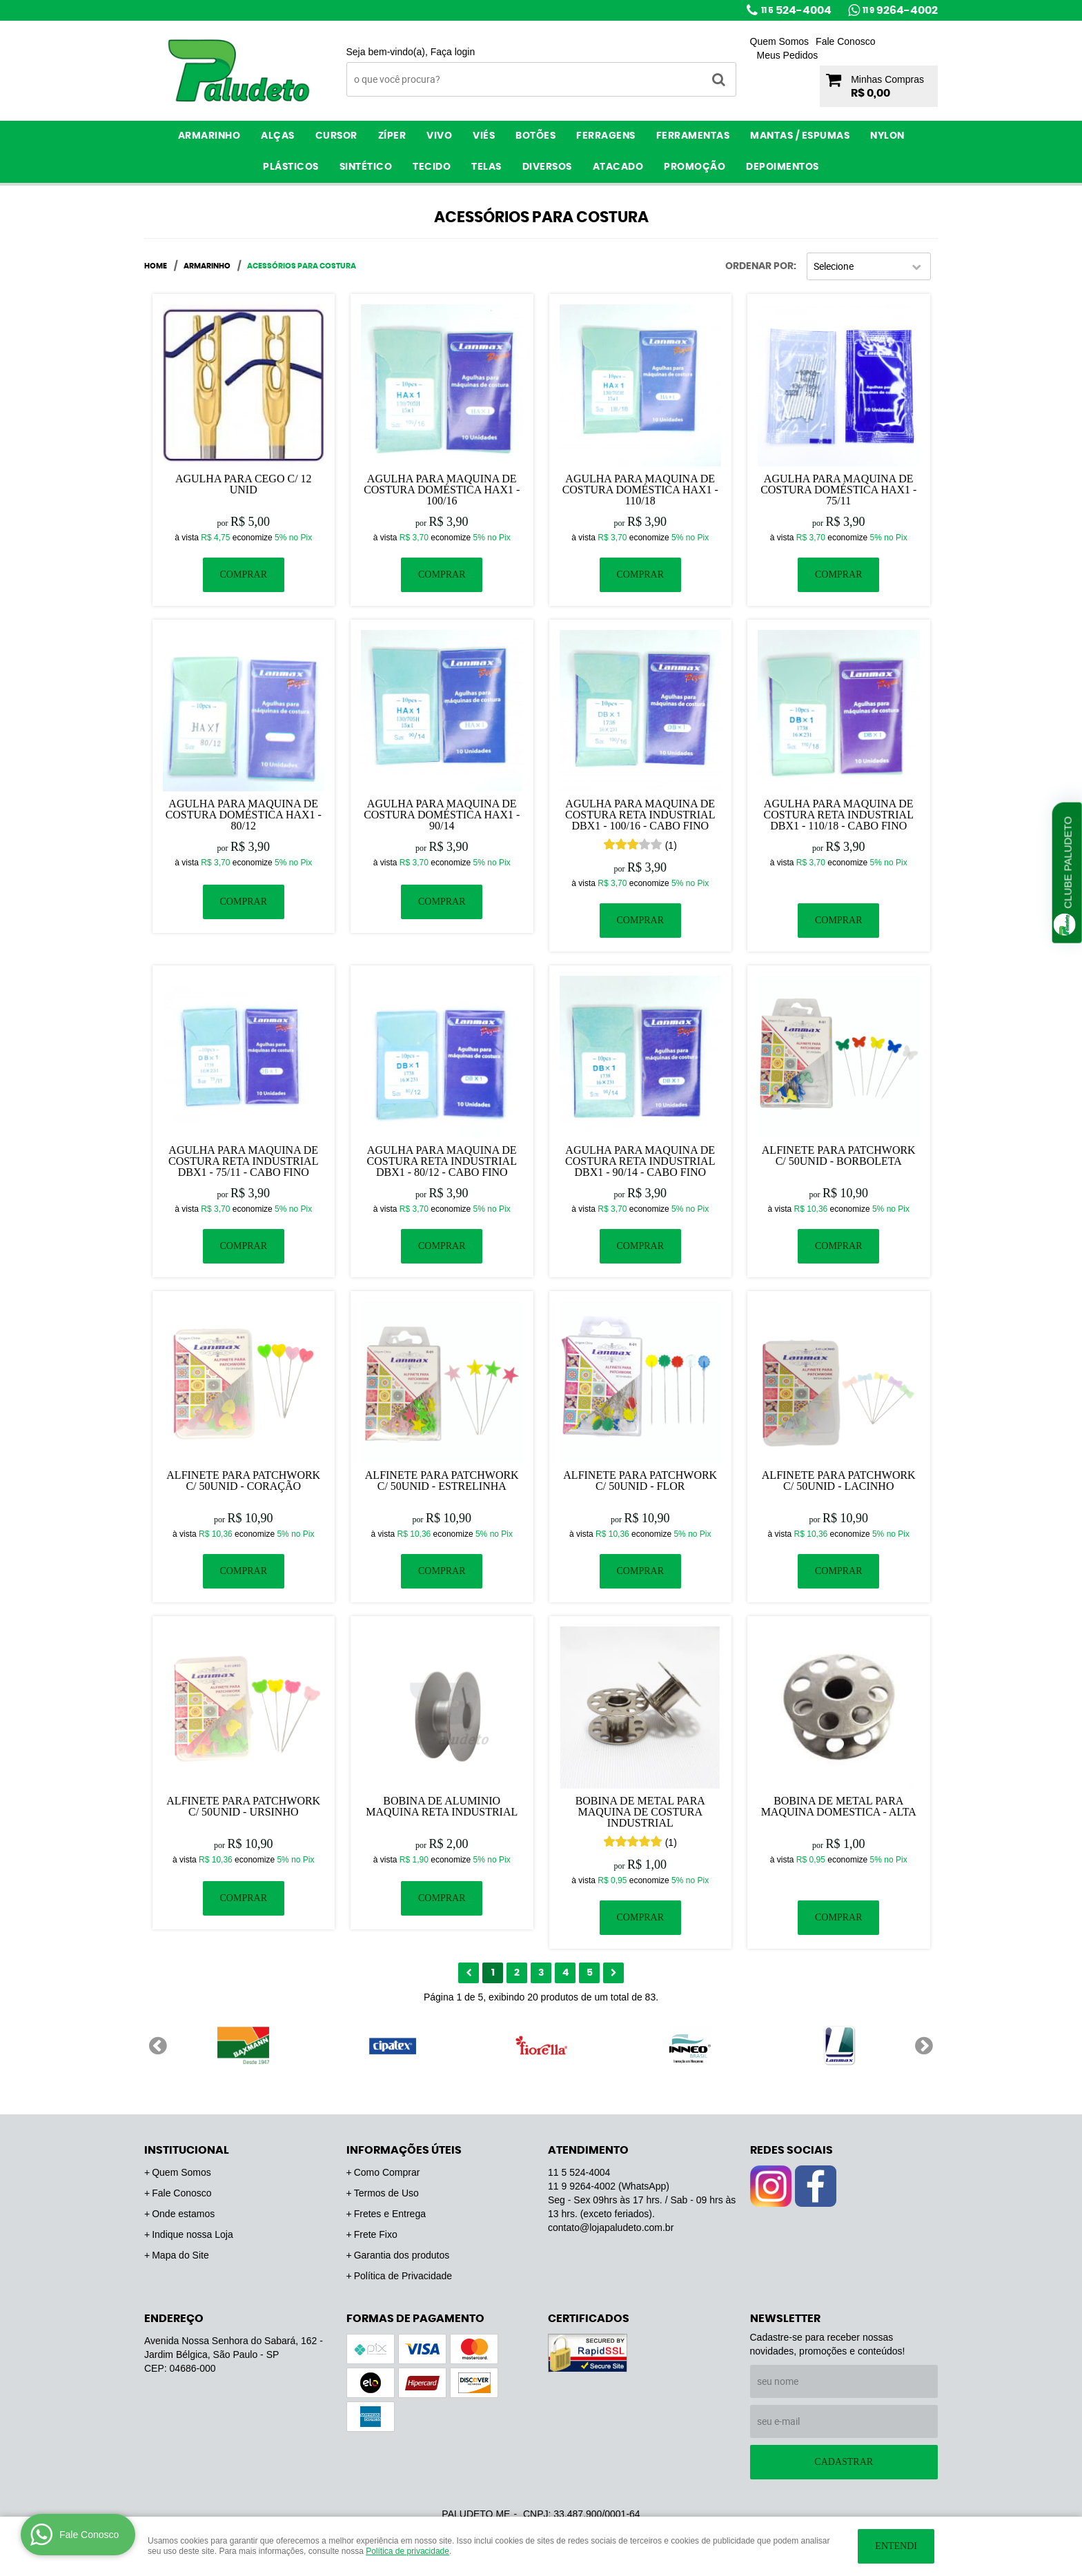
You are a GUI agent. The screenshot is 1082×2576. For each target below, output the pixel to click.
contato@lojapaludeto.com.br (610, 2227)
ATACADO (618, 167)
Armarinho (209, 136)
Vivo (439, 136)
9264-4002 (900, 10)
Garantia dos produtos (402, 2255)
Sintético (366, 167)
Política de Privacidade (403, 2275)
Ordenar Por (759, 266)
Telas (486, 167)
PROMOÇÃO (694, 167)
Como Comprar (387, 2172)
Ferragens (606, 136)
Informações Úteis (404, 2150)
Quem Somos (779, 41)
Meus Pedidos (787, 55)
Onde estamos (183, 2213)
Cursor (336, 136)
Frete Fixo (375, 2234)
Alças (278, 136)
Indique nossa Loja (192, 2234)
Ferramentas (693, 136)
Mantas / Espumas (799, 136)
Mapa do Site (180, 2255)
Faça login (453, 51)
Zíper (392, 136)
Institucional (186, 2150)
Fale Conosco (845, 41)
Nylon (887, 136)
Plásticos (291, 167)
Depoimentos (782, 167)
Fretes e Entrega (390, 2213)
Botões (535, 136)
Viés (484, 136)
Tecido (432, 167)
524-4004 (796, 10)
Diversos (547, 167)
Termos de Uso (386, 2193)
